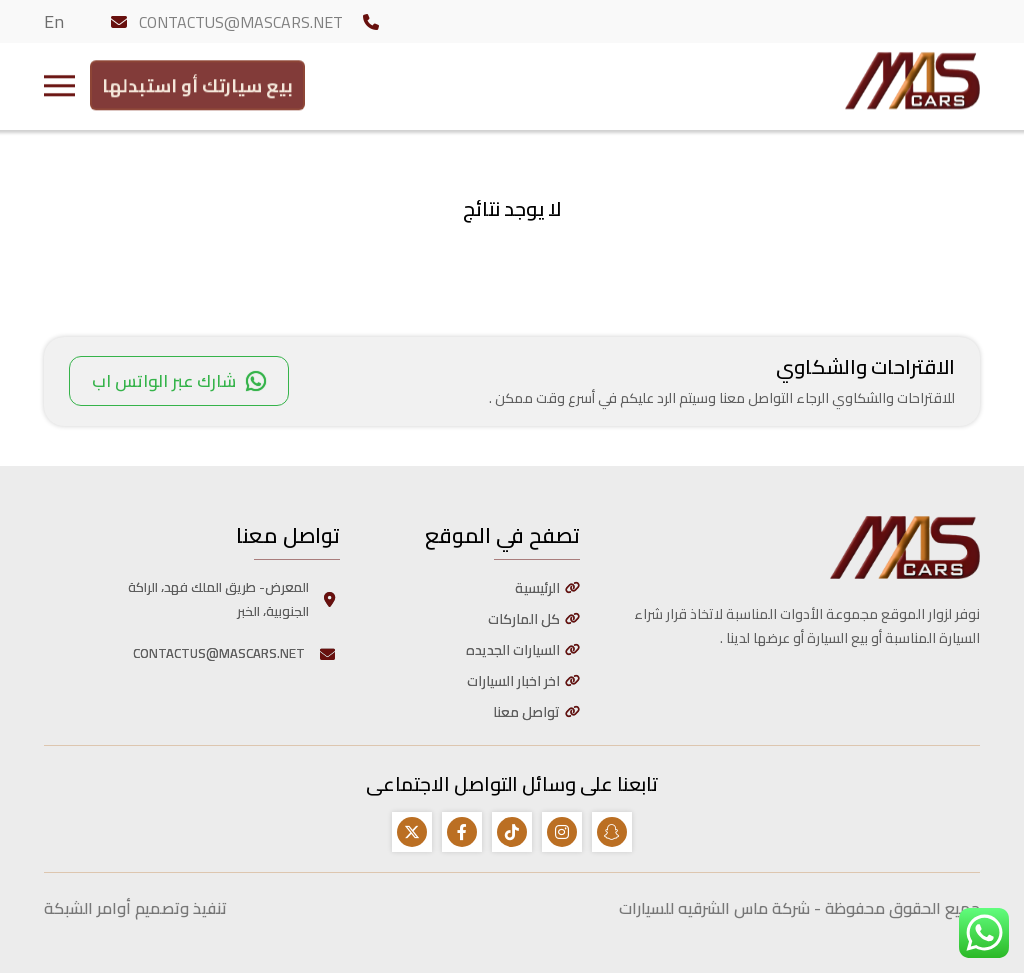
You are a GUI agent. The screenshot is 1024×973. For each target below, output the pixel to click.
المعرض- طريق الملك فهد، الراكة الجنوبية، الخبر (234, 599)
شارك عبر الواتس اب (179, 381)
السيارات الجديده (513, 650)
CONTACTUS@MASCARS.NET (241, 22)
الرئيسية (537, 588)
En (54, 21)
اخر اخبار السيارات (513, 681)
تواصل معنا (526, 712)
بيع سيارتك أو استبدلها (197, 81)
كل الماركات (524, 619)
